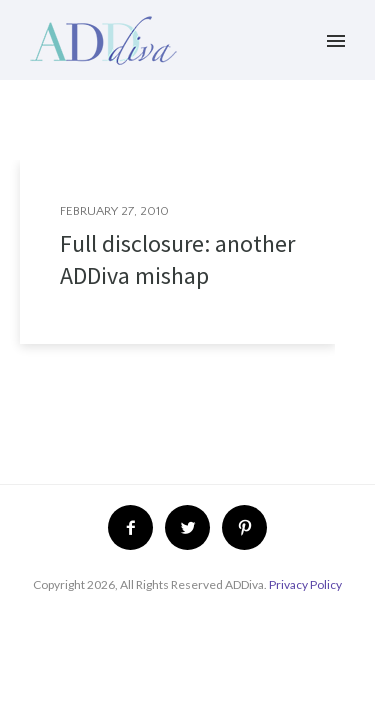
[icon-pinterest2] (244, 527)
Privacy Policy (305, 584)
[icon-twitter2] (192, 527)
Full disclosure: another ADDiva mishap (177, 259)
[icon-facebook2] (135, 527)
